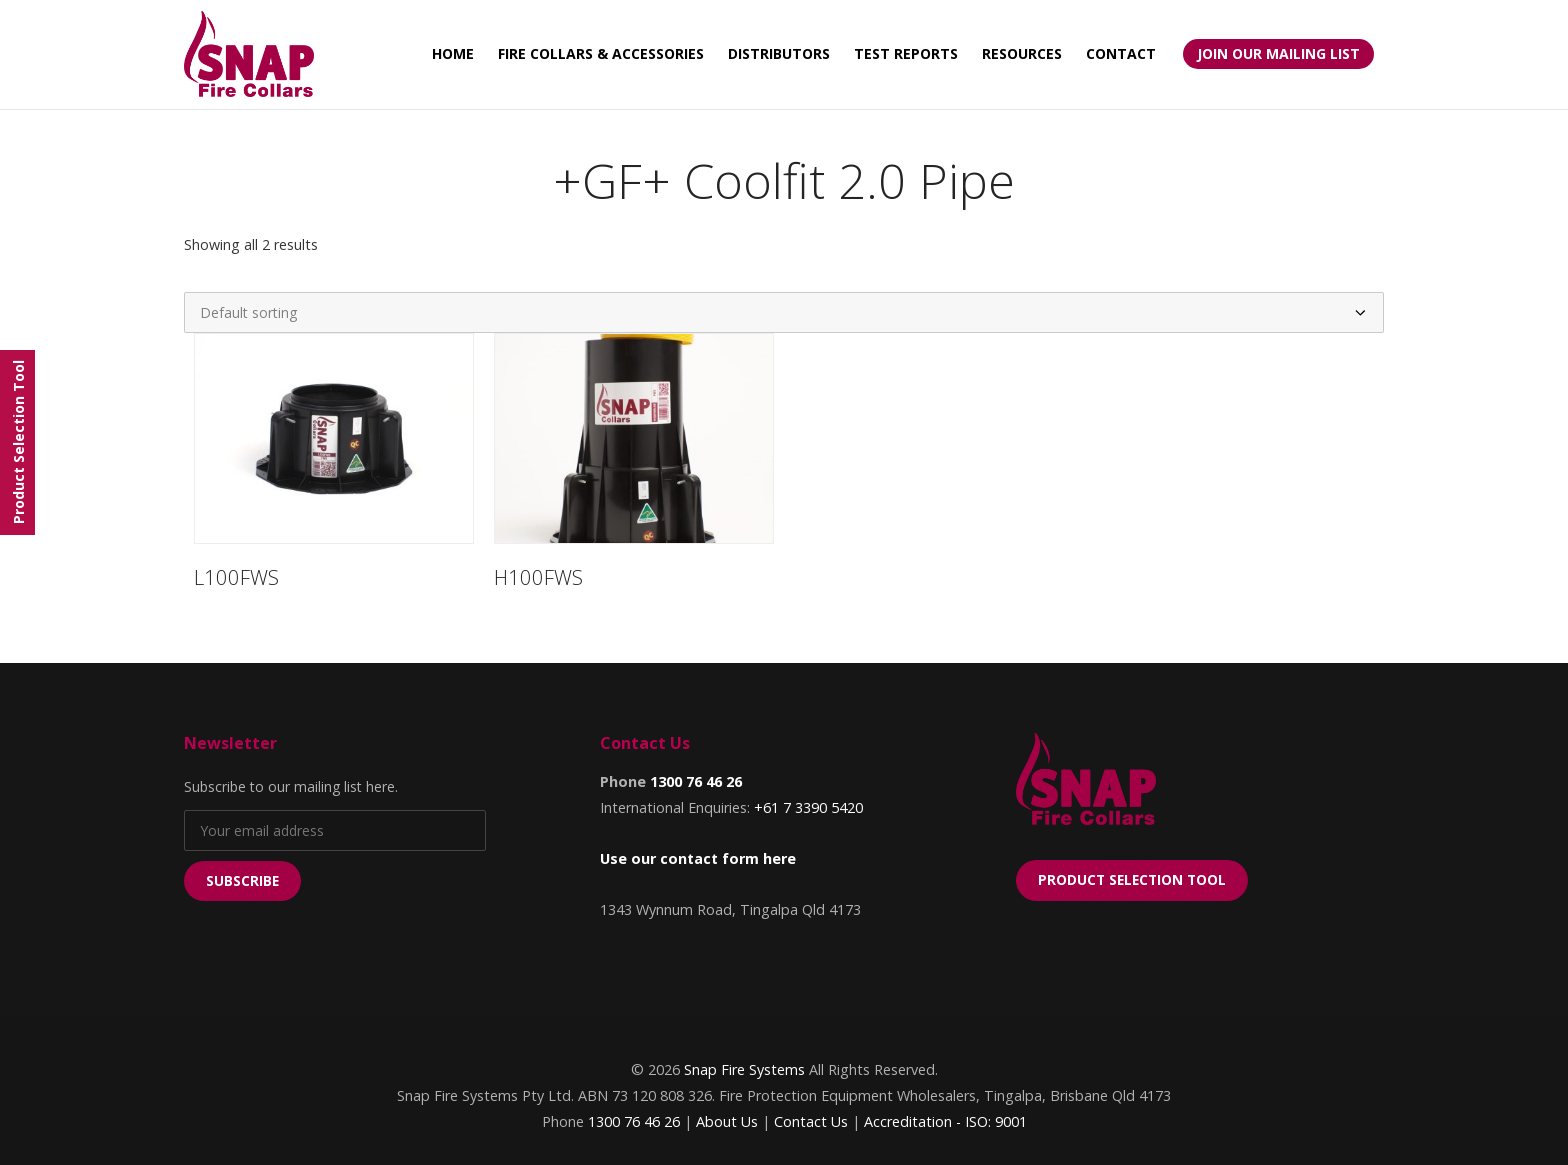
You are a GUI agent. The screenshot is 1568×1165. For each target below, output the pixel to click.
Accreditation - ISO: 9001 (945, 1121)
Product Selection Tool (1132, 879)
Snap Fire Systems (744, 1069)
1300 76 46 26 (696, 781)
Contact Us (811, 1121)
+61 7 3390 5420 (808, 807)
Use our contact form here (698, 858)
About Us (727, 1121)
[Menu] (17, 442)
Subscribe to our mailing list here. (291, 786)
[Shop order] (784, 312)
